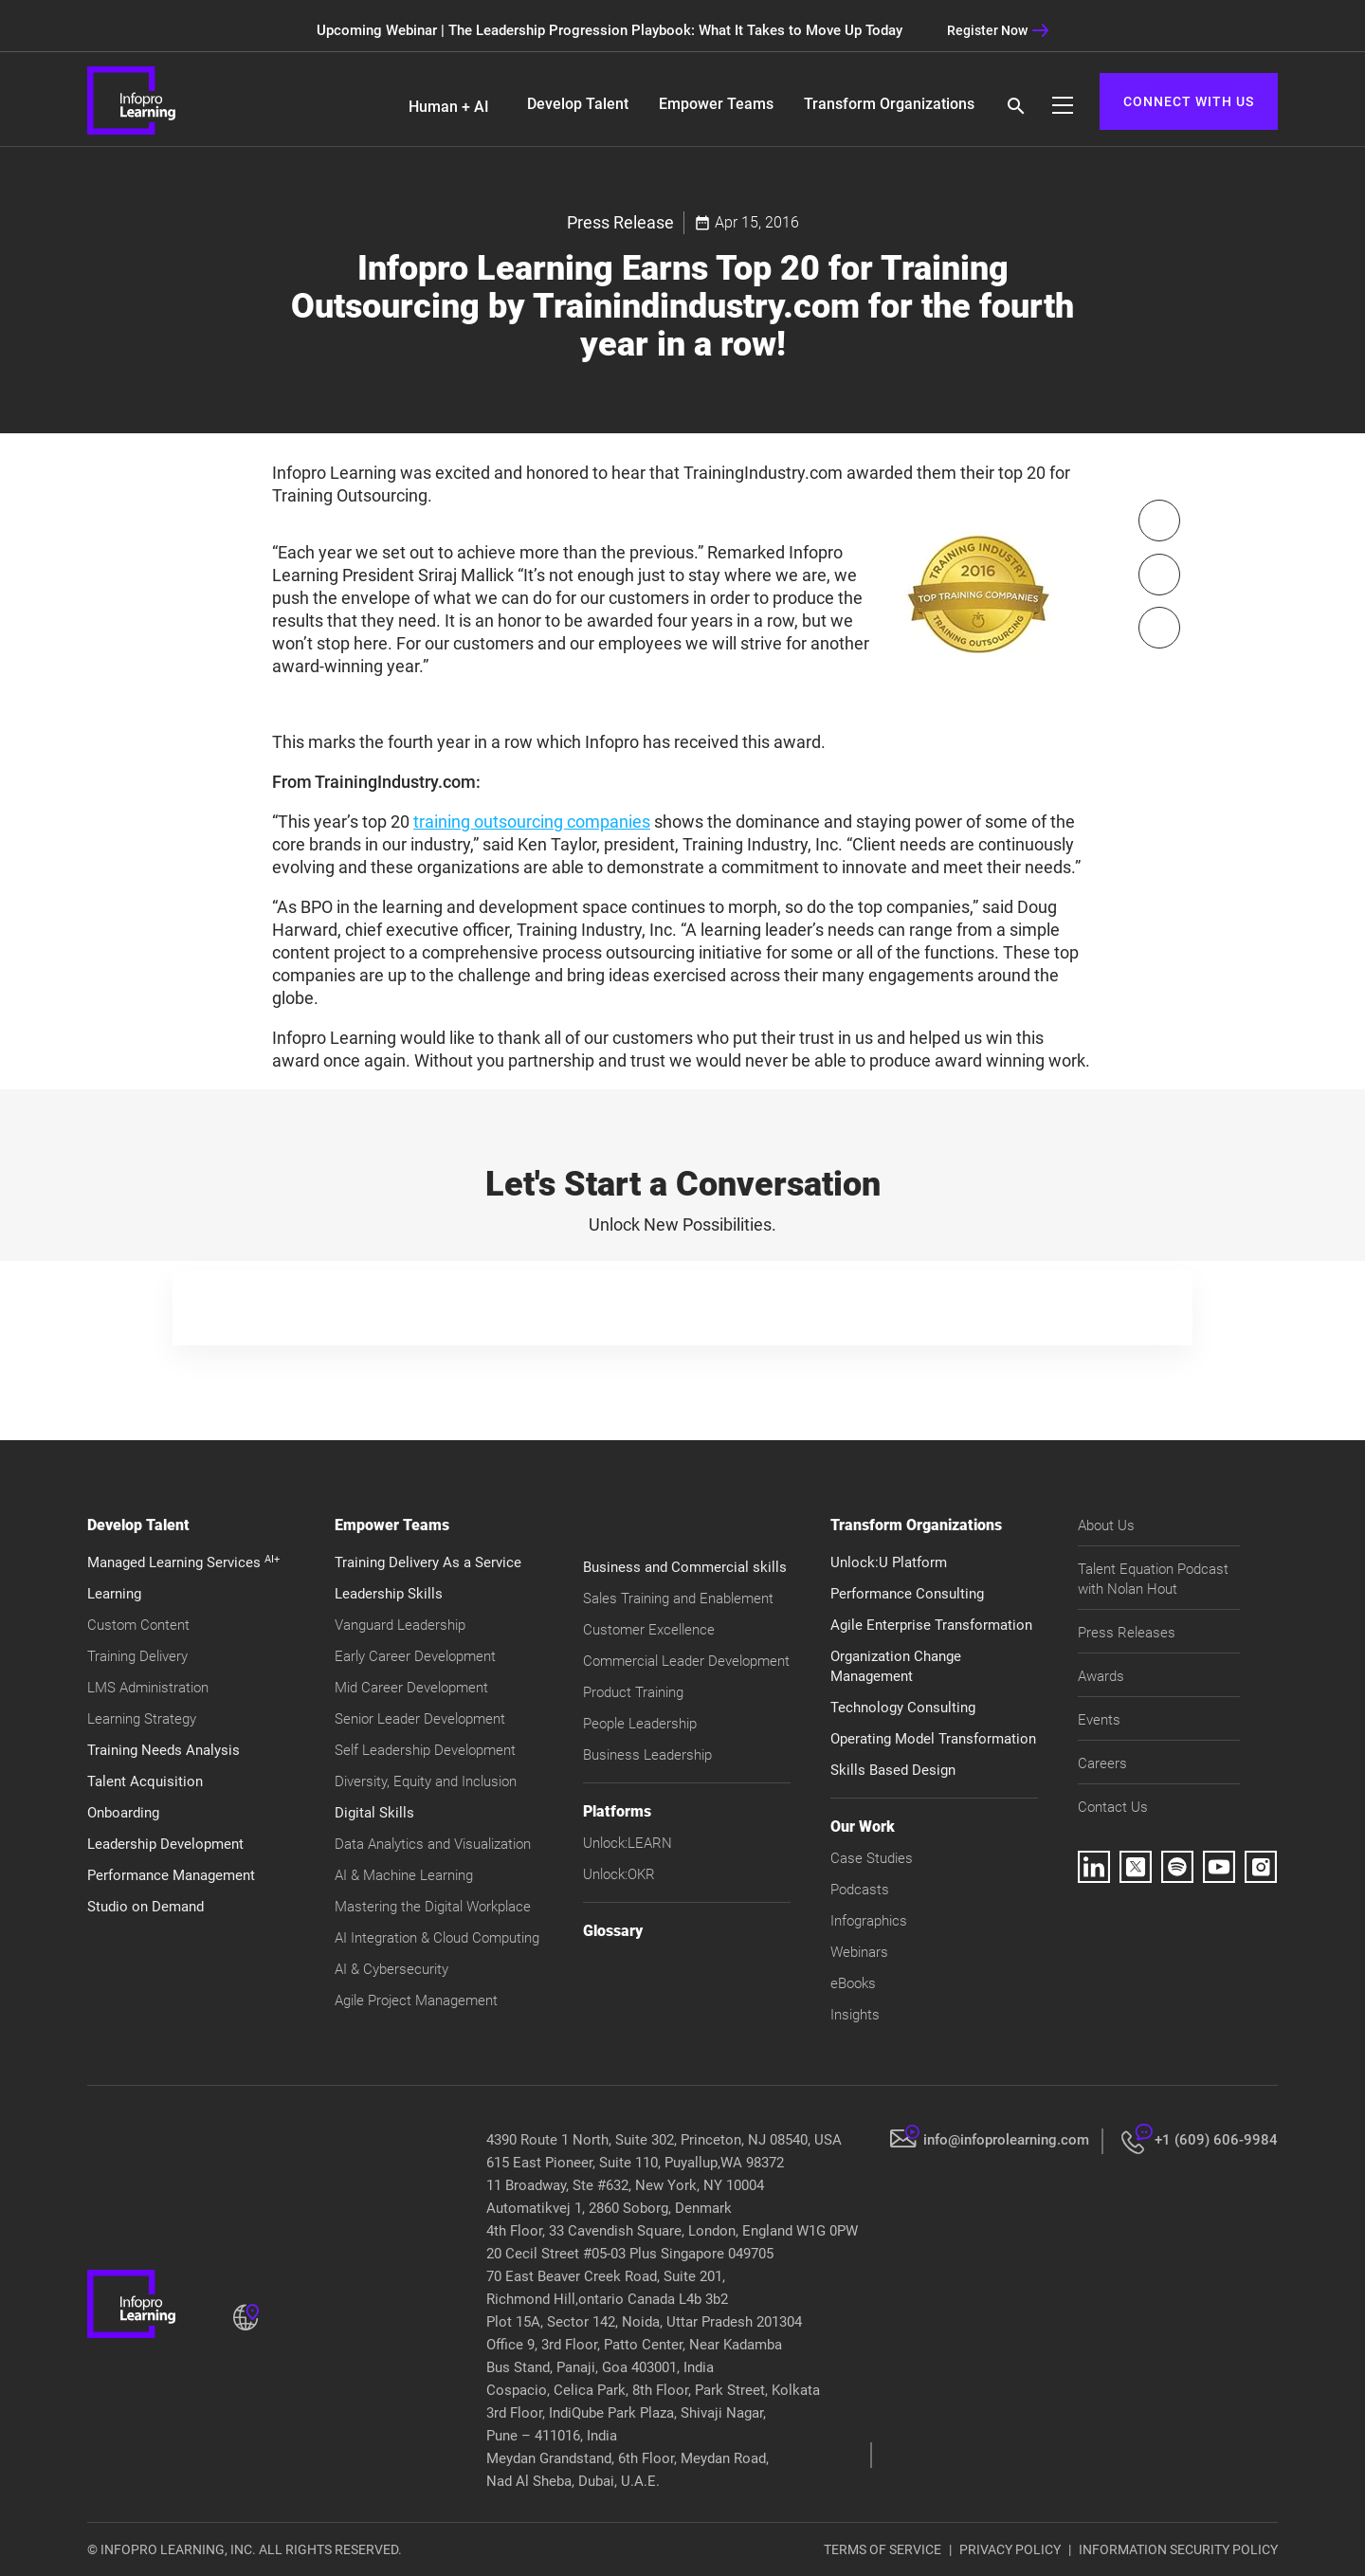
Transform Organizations (889, 104)
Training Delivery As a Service (428, 1562)
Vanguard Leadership (400, 1625)
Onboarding (123, 1812)
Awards (1101, 1676)
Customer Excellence (649, 1629)
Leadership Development (165, 1844)
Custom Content (138, 1625)
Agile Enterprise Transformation (931, 1625)
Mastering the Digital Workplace (433, 1906)
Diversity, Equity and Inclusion (426, 1781)
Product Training (633, 1692)
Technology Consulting (902, 1707)
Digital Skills (374, 1812)
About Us (1106, 1525)
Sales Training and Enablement (678, 1598)
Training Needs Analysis (163, 1750)
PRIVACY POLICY (1010, 2549)
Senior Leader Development (420, 1718)
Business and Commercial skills (685, 1567)
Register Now (998, 30)
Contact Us (1113, 1807)
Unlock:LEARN (627, 1843)
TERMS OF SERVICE (882, 2549)
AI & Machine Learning (404, 1875)
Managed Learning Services (183, 1562)
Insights (855, 2014)
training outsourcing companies (531, 821)
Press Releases (1126, 1632)
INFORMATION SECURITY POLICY (1178, 2549)
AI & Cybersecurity (391, 1969)
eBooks (853, 1983)
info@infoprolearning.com (1006, 2139)
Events (1099, 1719)
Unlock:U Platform (888, 1562)
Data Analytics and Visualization (433, 1844)
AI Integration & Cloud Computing (437, 1937)
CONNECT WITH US (1188, 101)
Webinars (859, 1952)
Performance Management (171, 1875)
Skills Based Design (893, 1770)
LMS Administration (148, 1687)
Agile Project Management (416, 2000)
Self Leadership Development (425, 1750)
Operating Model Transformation (933, 1738)
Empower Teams (716, 104)
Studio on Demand (145, 1906)
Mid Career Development (411, 1687)
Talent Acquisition (145, 1781)
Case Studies (871, 1858)
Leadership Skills (389, 1593)
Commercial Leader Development (686, 1661)
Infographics (868, 1920)
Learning (114, 1593)
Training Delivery (137, 1656)
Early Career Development (415, 1656)
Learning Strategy (141, 1718)
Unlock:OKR (619, 1874)
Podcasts (859, 1889)
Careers (1102, 1763)
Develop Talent (577, 104)
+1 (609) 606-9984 (1216, 2139)
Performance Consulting (907, 1593)
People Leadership (640, 1723)
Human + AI (449, 107)
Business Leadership (647, 1754)
